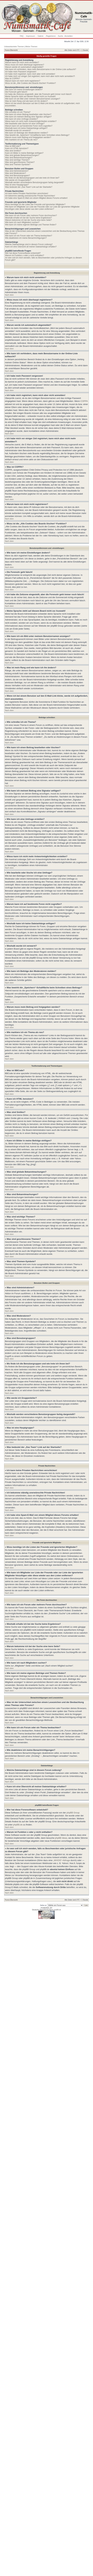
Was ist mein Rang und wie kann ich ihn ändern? (26, 101)
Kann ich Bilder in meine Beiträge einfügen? (24, 153)
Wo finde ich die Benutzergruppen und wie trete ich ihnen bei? (32, 178)
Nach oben (9, 295)
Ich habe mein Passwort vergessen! (20, 72)
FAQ (21, 36)
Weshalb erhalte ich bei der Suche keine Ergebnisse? (28, 218)
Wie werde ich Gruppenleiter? (18, 180)
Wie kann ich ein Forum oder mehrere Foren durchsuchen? (31, 215)
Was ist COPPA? (12, 78)
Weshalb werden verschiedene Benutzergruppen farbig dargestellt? (34, 182)
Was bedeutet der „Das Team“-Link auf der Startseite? (28, 187)
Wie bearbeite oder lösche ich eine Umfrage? (25, 123)
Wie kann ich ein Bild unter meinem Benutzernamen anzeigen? (32, 99)
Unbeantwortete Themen (14, 46)
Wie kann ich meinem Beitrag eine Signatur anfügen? (28, 117)
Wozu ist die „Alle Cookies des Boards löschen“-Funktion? (30, 83)
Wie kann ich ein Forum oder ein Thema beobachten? (28, 236)
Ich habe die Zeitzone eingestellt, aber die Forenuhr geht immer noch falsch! (38, 94)
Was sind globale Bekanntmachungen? (22, 155)
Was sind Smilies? (13, 151)
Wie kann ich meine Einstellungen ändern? (23, 89)
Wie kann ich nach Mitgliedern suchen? (22, 222)
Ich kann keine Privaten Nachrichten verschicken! (26, 193)
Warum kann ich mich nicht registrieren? (22, 81)
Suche (60, 36)
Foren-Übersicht (11, 50)
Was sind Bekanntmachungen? (18, 157)
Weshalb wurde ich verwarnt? (18, 130)
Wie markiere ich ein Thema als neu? (21, 140)
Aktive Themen (31, 46)
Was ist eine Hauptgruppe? (17, 185)
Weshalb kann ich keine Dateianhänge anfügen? (26, 128)
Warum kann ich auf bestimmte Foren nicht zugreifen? (28, 126)
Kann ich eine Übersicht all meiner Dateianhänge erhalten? (31, 247)
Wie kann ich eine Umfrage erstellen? (21, 119)
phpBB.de (18, 1824)
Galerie (41, 36)
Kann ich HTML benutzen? (16, 148)
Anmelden (69, 36)
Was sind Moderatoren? (15, 173)
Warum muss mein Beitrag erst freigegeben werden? (28, 137)
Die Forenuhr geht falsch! (16, 92)
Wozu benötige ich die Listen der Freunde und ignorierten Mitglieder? (35, 204)
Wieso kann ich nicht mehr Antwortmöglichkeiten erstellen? (31, 121)
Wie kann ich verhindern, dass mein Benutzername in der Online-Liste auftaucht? (40, 69)
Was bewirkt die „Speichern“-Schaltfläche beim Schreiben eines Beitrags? (37, 135)
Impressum (30, 36)
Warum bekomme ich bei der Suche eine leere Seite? (28, 220)
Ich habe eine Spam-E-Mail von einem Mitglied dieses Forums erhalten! (36, 198)
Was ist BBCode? (13, 146)
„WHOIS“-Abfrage (61, 1860)
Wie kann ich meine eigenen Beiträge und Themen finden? (30, 225)
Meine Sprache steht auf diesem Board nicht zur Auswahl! (30, 96)
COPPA (84, 401)
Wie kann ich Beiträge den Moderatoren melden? (26, 133)
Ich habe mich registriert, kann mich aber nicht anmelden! (30, 74)
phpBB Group (73, 1812)
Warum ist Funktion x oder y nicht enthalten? (24, 255)
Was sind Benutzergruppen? (17, 175)
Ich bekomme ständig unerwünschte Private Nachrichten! (30, 196)
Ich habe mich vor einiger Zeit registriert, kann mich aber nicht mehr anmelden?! (40, 76)
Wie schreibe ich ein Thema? (18, 112)
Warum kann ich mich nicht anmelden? (22, 62)
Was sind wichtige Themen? (17, 160)
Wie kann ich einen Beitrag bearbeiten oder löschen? (28, 114)
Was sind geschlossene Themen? (20, 162)
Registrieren (51, 36)
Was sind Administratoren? (16, 171)
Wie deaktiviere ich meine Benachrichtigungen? (26, 238)
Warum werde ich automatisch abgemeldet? (24, 67)
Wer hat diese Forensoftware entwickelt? (23, 253)
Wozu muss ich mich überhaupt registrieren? (24, 65)
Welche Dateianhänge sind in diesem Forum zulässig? (29, 244)
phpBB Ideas (61, 1838)
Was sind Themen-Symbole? (17, 164)
